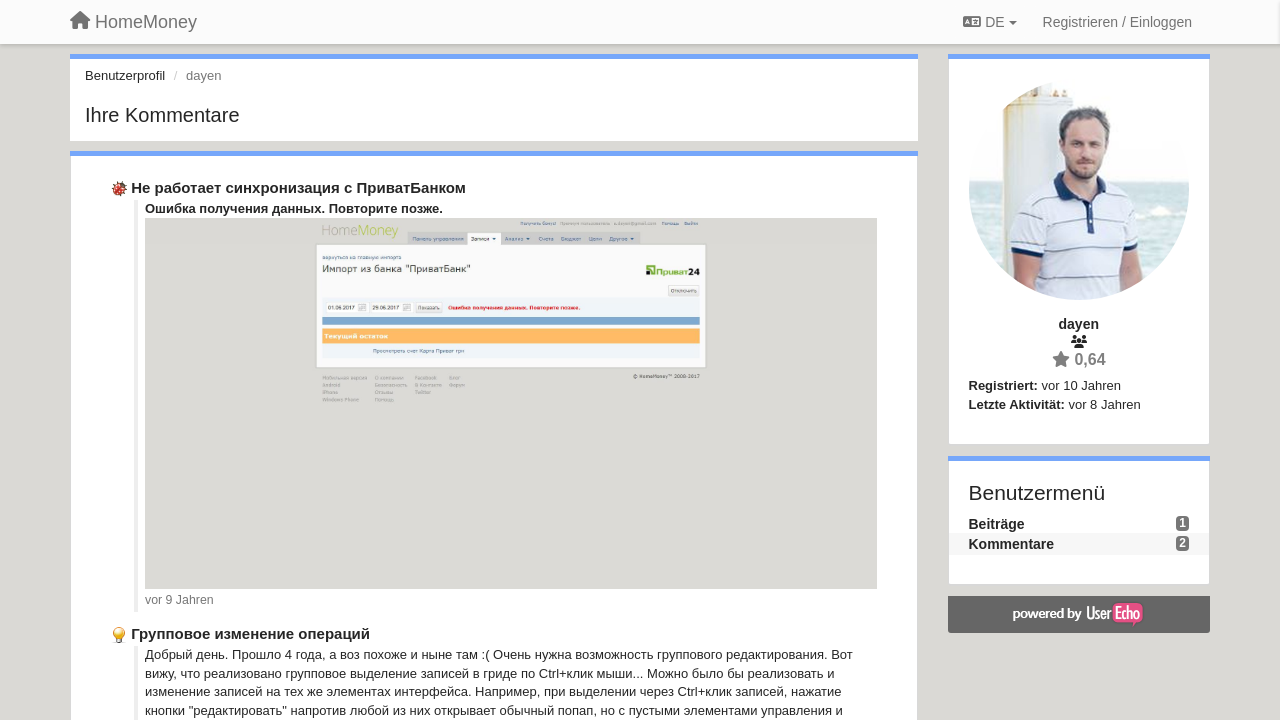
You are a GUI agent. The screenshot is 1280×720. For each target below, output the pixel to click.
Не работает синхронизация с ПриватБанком (298, 187)
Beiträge (997, 524)
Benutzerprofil (125, 75)
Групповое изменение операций (250, 633)
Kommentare (1012, 544)
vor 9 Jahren (179, 600)
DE (989, 22)
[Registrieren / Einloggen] (1117, 22)
